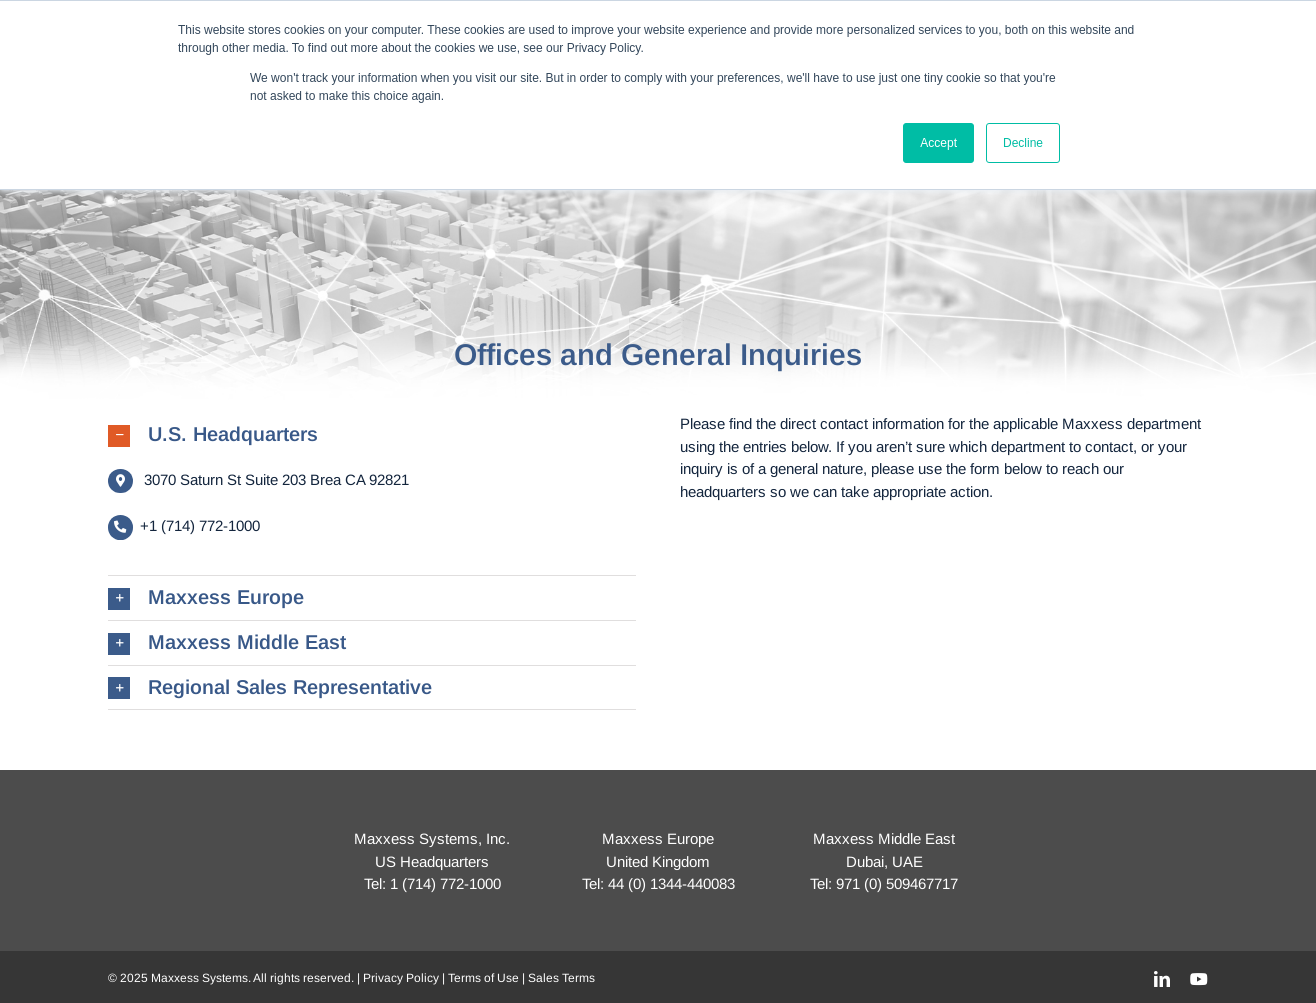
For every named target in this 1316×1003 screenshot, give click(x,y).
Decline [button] (1023, 143)
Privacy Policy (401, 978)
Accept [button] (938, 143)
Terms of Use (483, 978)
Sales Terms (561, 978)
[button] (372, 435)
